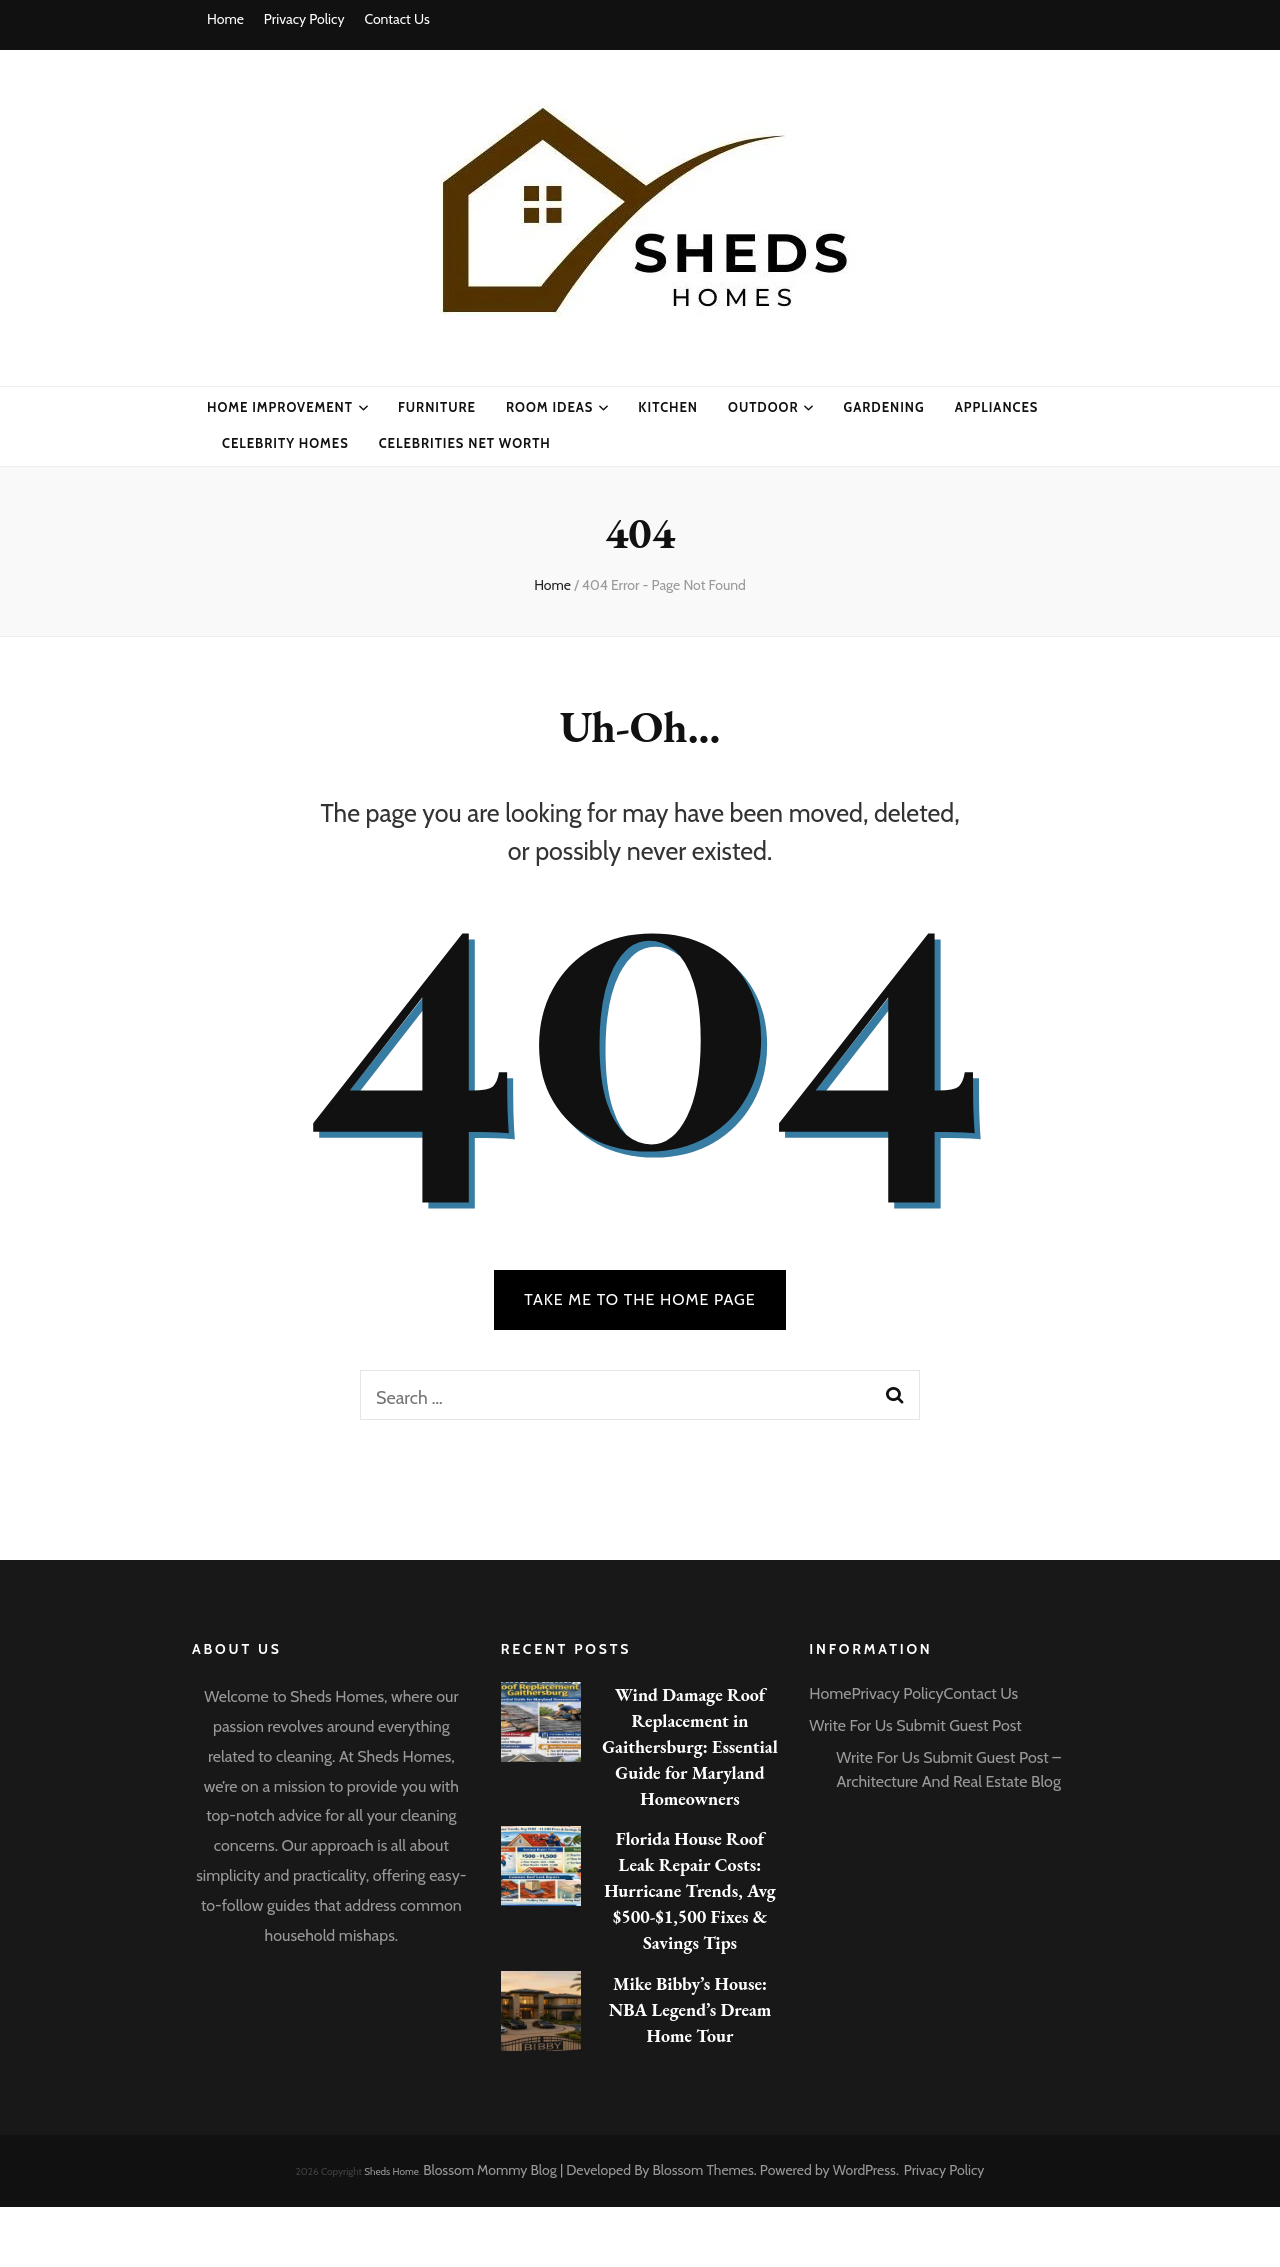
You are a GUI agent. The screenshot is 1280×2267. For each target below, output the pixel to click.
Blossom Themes (703, 2170)
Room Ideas (549, 407)
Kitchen (668, 407)
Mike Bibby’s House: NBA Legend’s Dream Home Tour (690, 2009)
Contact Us (396, 19)
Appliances (997, 407)
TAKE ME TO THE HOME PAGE (640, 1299)
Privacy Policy (304, 19)
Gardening (884, 407)
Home (225, 19)
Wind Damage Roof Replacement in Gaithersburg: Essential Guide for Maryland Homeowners (690, 1746)
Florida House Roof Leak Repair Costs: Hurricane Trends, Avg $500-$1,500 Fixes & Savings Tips (690, 1890)
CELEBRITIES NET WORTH (465, 443)
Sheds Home (391, 2171)
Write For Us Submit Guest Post (915, 1725)
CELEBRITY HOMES (285, 443)
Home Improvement (280, 407)
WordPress (864, 2170)
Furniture (437, 407)
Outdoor (763, 407)
